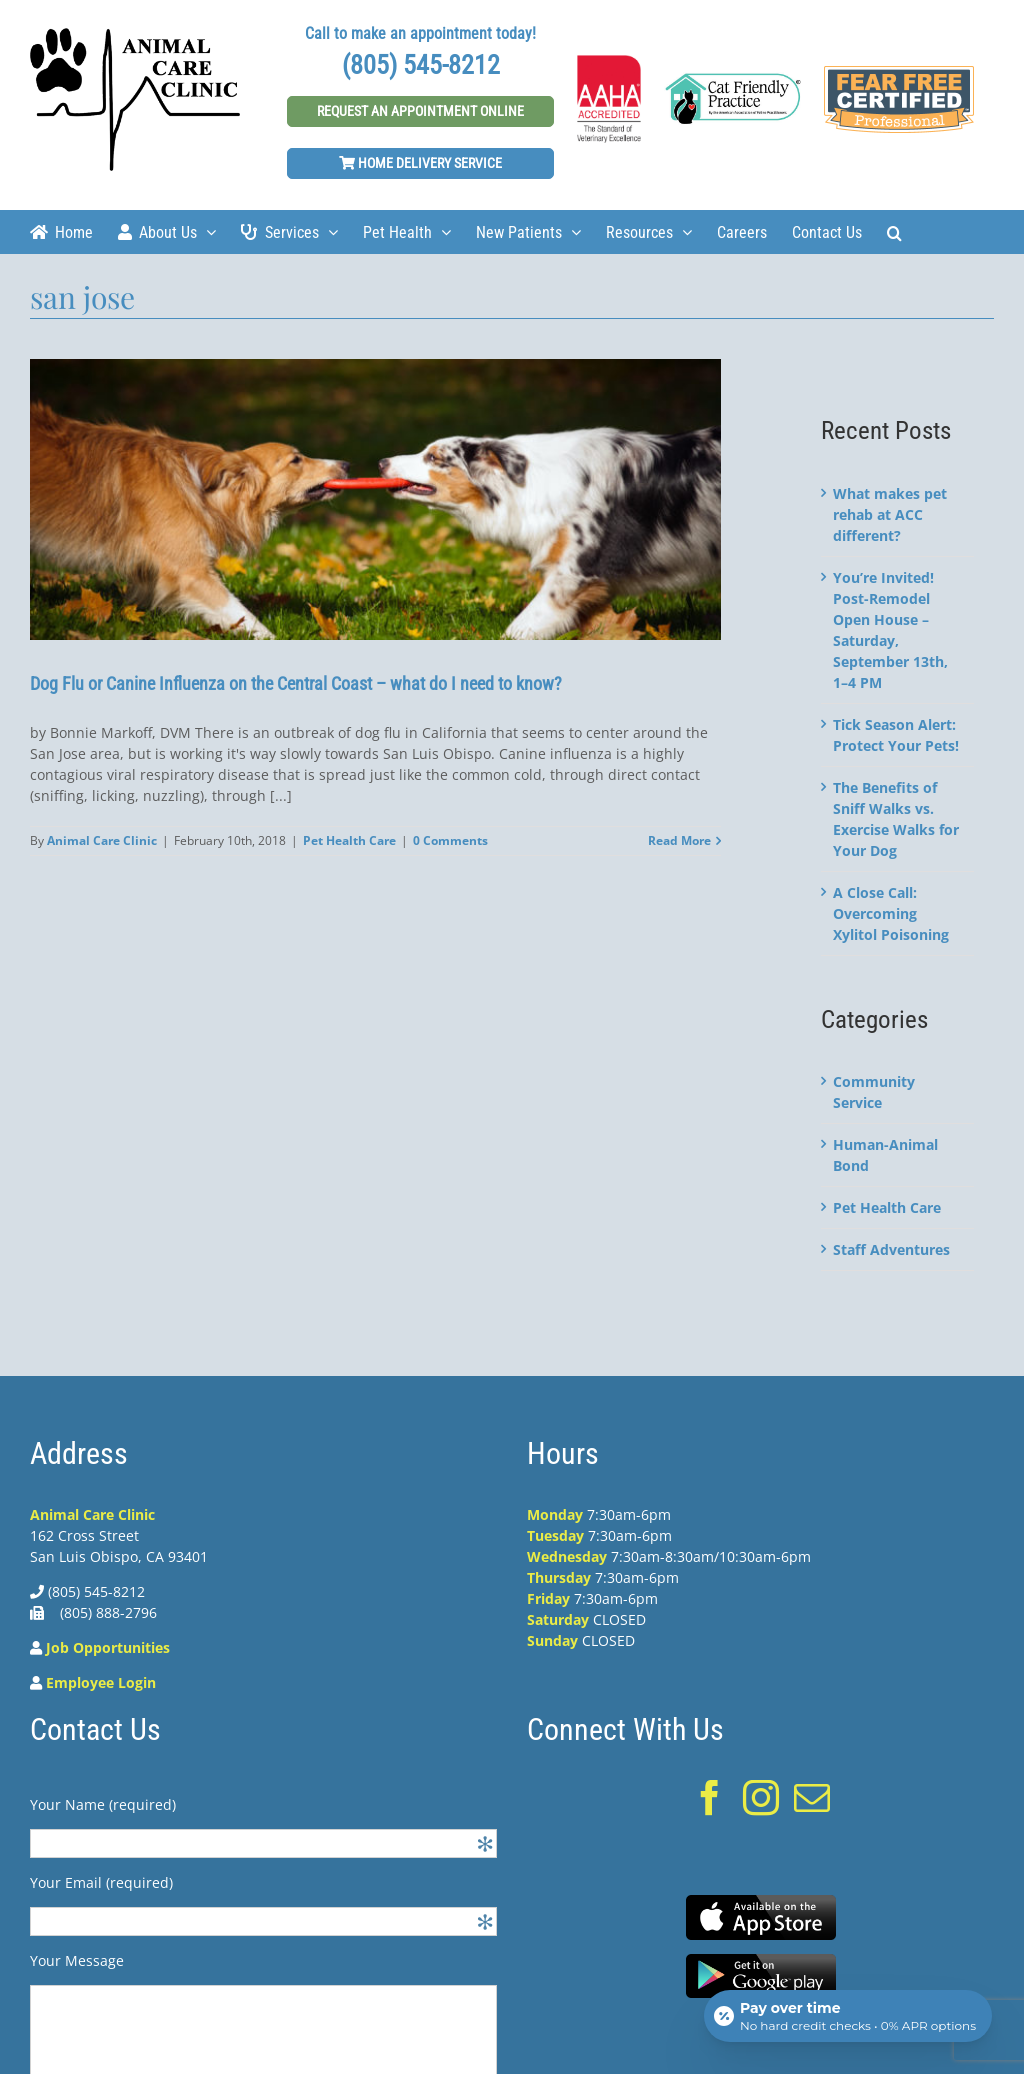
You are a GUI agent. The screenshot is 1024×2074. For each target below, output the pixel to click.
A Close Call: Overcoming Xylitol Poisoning (891, 913)
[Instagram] (761, 1798)
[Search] (894, 231)
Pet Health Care (349, 840)
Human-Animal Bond (885, 1155)
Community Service (874, 1092)
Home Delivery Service (420, 163)
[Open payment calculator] (848, 2016)
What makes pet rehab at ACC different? (890, 514)
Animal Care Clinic (102, 840)
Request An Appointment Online (420, 111)
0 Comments (450, 840)
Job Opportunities (108, 1647)
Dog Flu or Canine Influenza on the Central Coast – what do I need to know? (296, 683)
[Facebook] (710, 1798)
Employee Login (101, 1682)
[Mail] (812, 1798)
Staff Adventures (891, 1249)
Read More (679, 840)
